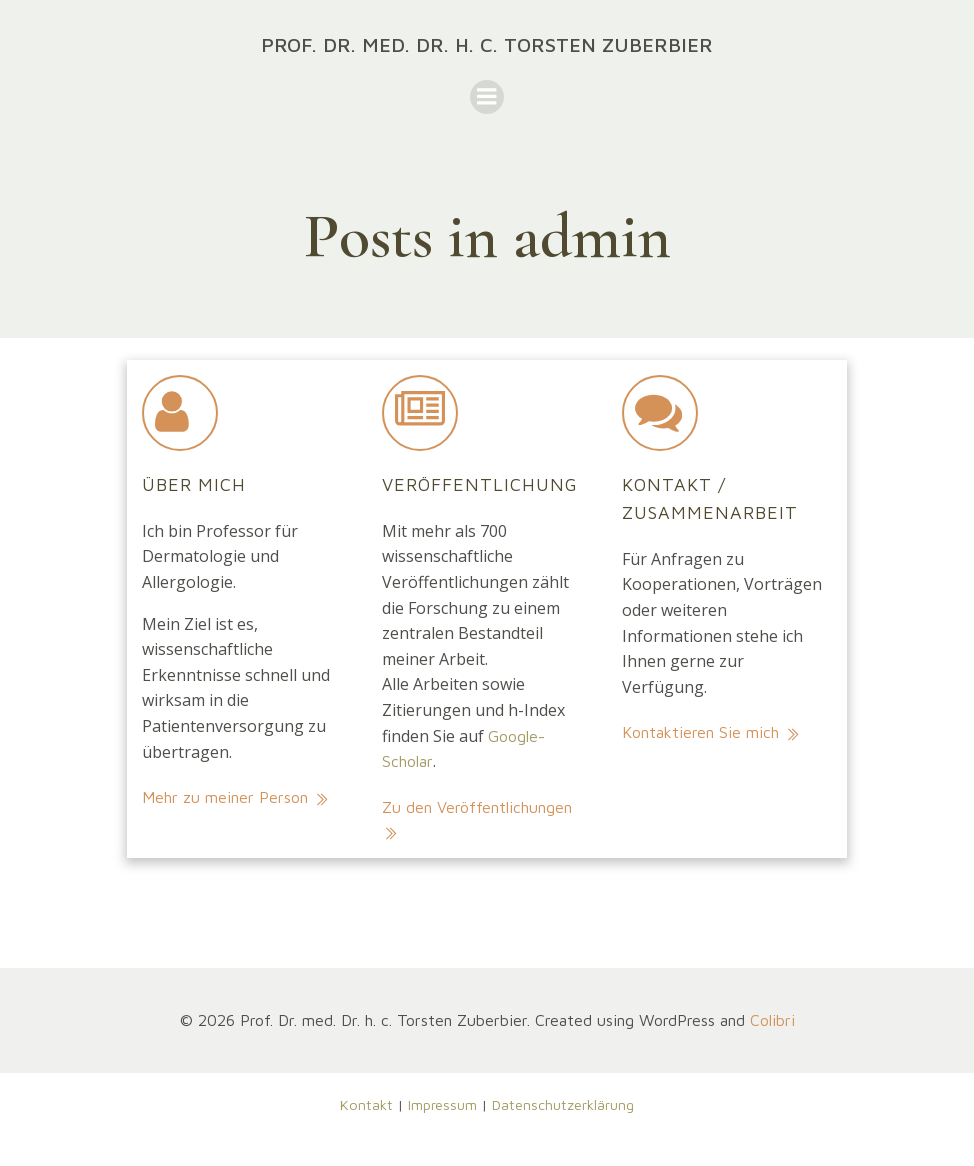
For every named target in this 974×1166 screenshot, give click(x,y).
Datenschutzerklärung (563, 1104)
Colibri (772, 1020)
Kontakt (366, 1104)
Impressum (442, 1104)
